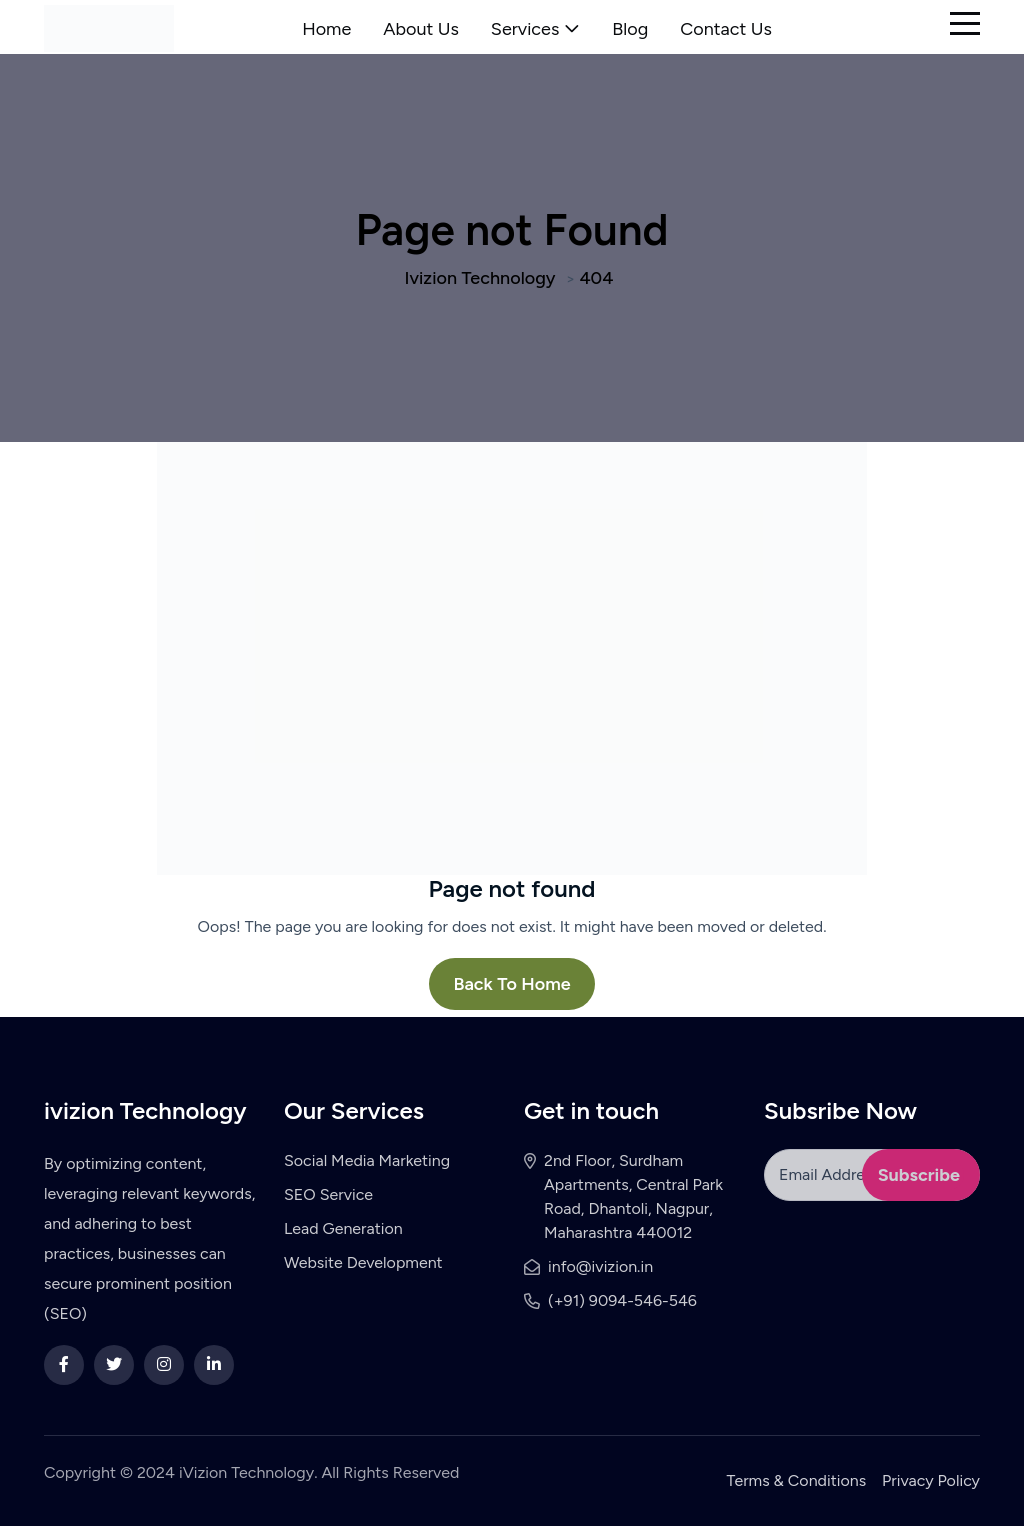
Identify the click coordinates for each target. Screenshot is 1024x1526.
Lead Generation (343, 1228)
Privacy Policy (931, 1480)
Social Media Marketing (367, 1160)
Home (326, 29)
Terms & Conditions (797, 1480)
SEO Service (328, 1194)
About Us (421, 29)
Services (525, 29)
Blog (630, 29)
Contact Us (726, 29)
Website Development (363, 1262)
